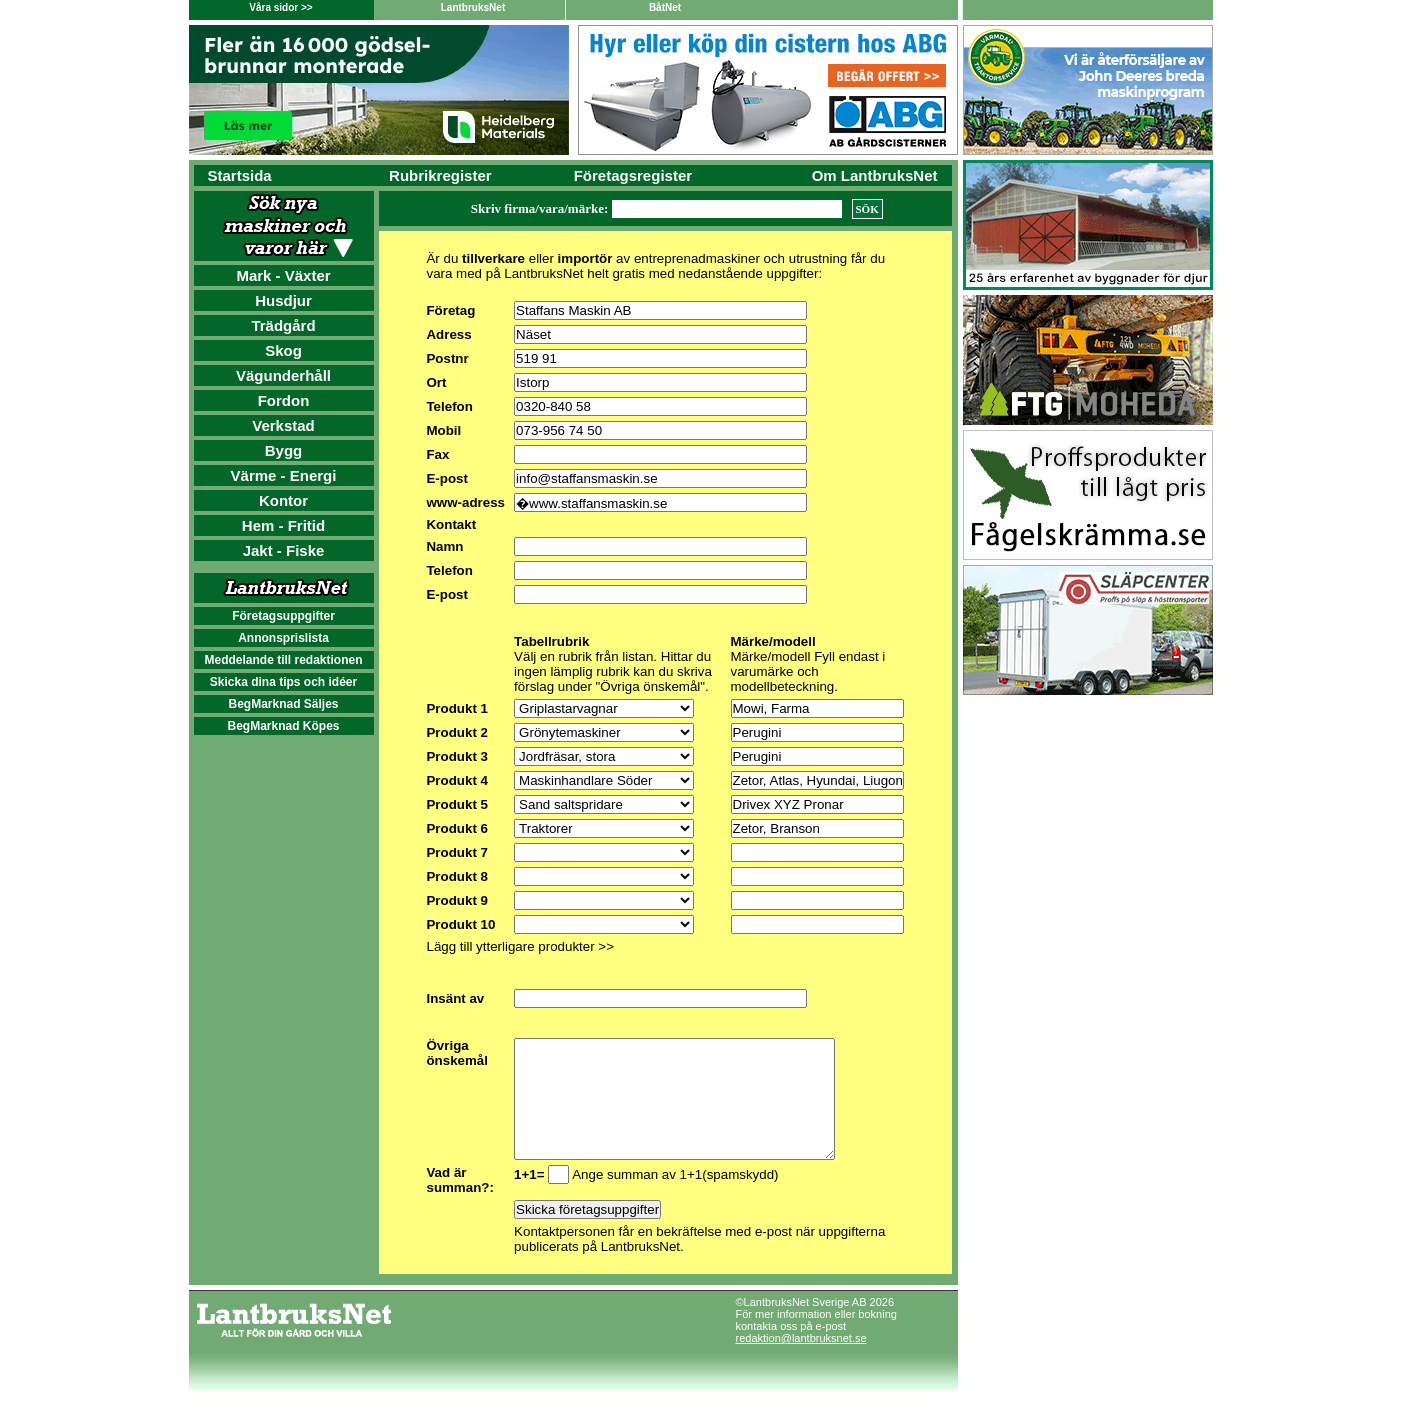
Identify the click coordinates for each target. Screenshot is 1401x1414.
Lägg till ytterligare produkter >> (519, 946)
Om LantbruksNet (875, 175)
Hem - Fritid (283, 525)
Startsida (240, 175)
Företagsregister (633, 175)
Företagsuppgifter (283, 616)
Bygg (284, 450)
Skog (283, 350)
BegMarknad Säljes (283, 704)
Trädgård (283, 325)
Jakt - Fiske (284, 550)
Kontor (283, 500)
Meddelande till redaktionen (283, 660)
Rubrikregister (440, 175)
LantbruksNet (473, 7)
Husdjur (283, 300)
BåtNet (665, 7)
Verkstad (283, 425)
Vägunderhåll (283, 375)
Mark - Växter (283, 275)
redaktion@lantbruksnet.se (801, 1362)
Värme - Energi (284, 475)
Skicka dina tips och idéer (283, 682)
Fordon (284, 400)
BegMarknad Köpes (283, 726)
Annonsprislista (283, 638)
